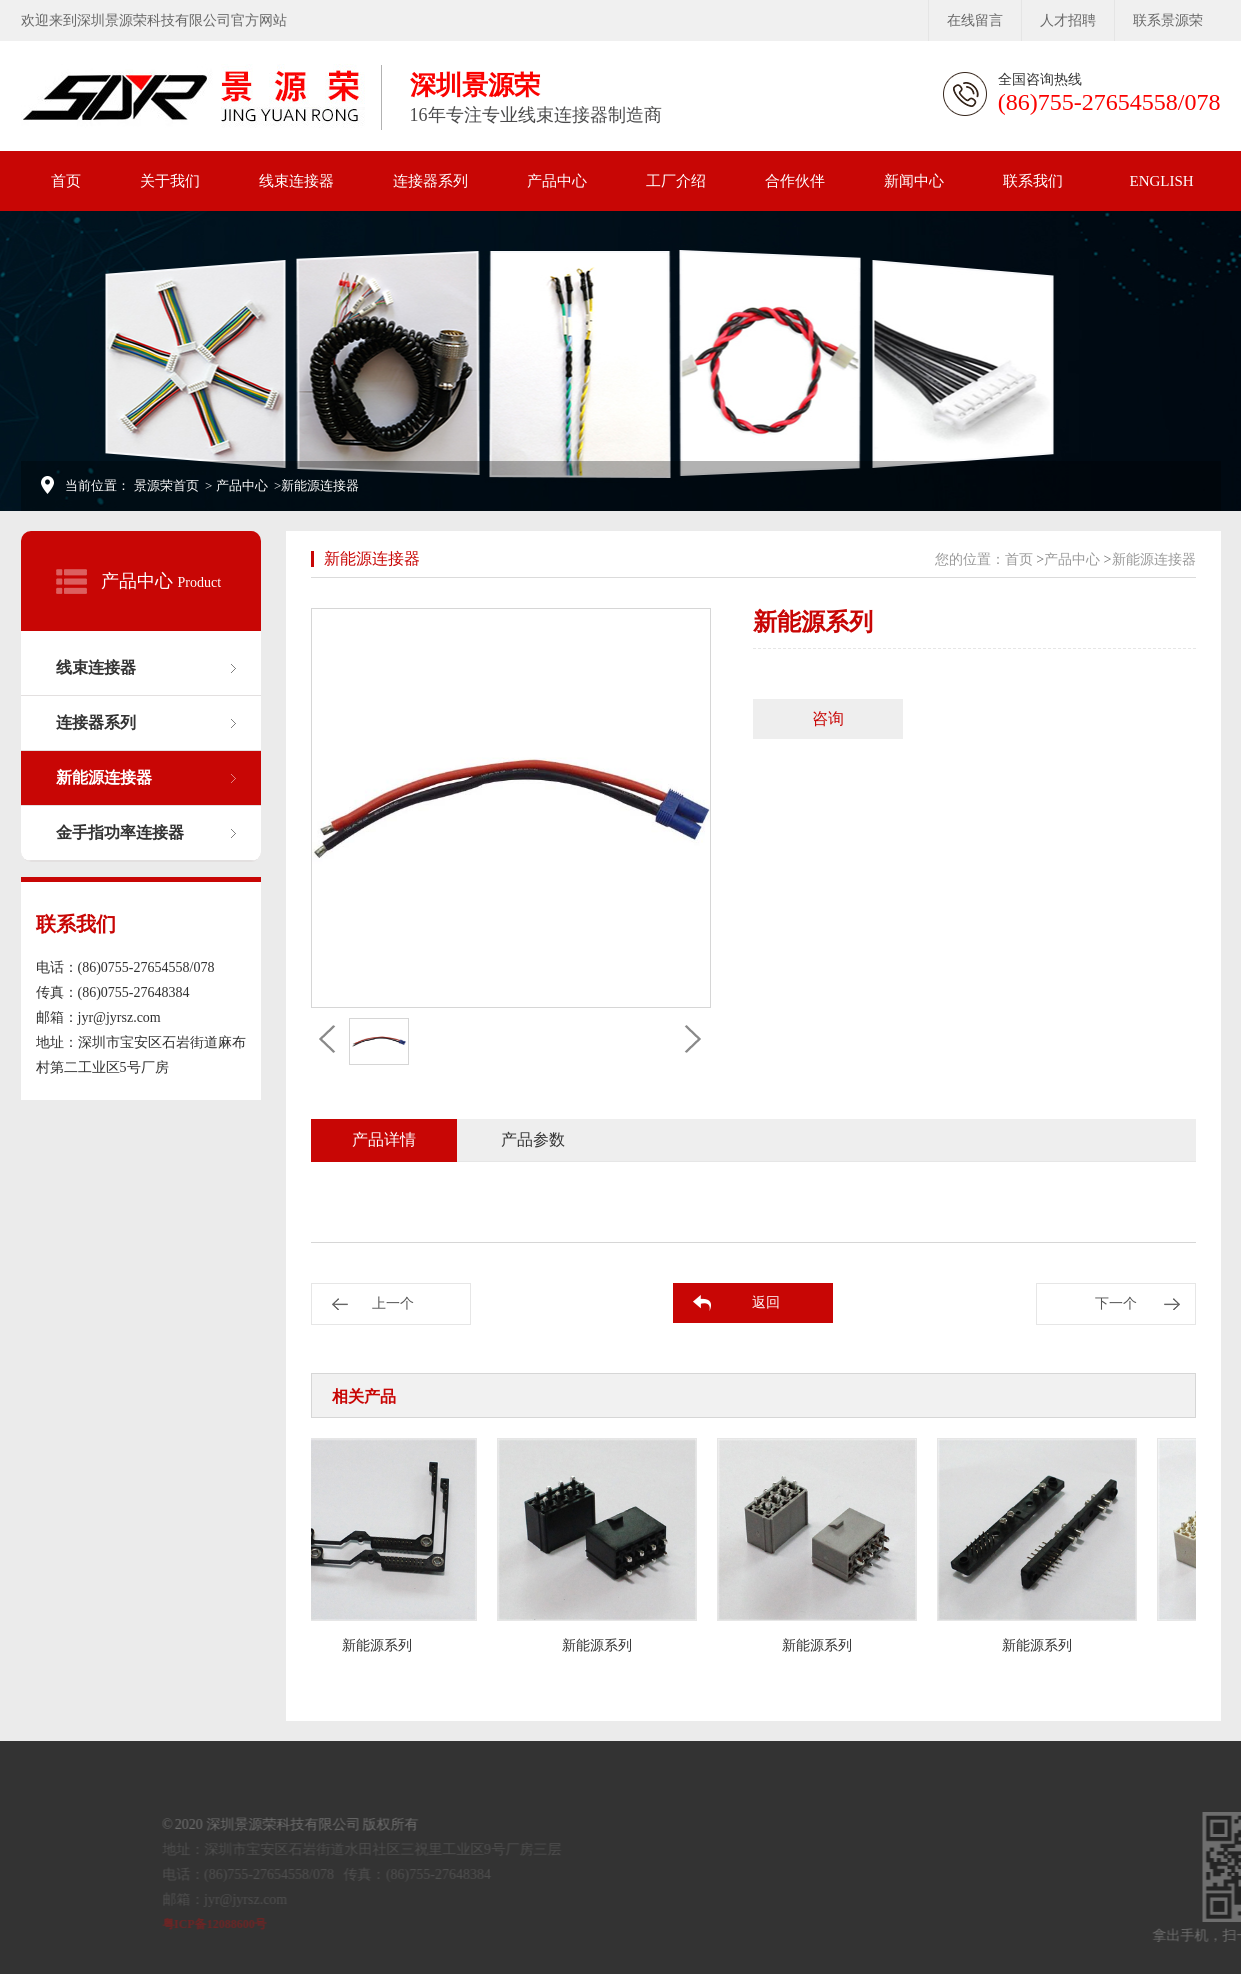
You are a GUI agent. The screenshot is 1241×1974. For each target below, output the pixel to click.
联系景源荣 (1168, 20)
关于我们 (170, 181)
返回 (766, 1302)
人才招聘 (1068, 20)
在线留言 (975, 20)
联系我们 (1033, 181)
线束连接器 (296, 181)
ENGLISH (1162, 181)
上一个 (393, 1303)
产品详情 (384, 1139)
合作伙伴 (795, 181)
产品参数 (533, 1139)
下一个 (1116, 1303)
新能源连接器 (104, 777)
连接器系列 (430, 181)
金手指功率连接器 (120, 832)
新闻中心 (914, 181)
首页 (66, 181)
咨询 (828, 718)
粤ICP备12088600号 (266, 1924)
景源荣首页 (166, 485)
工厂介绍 (676, 181)
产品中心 (557, 181)
